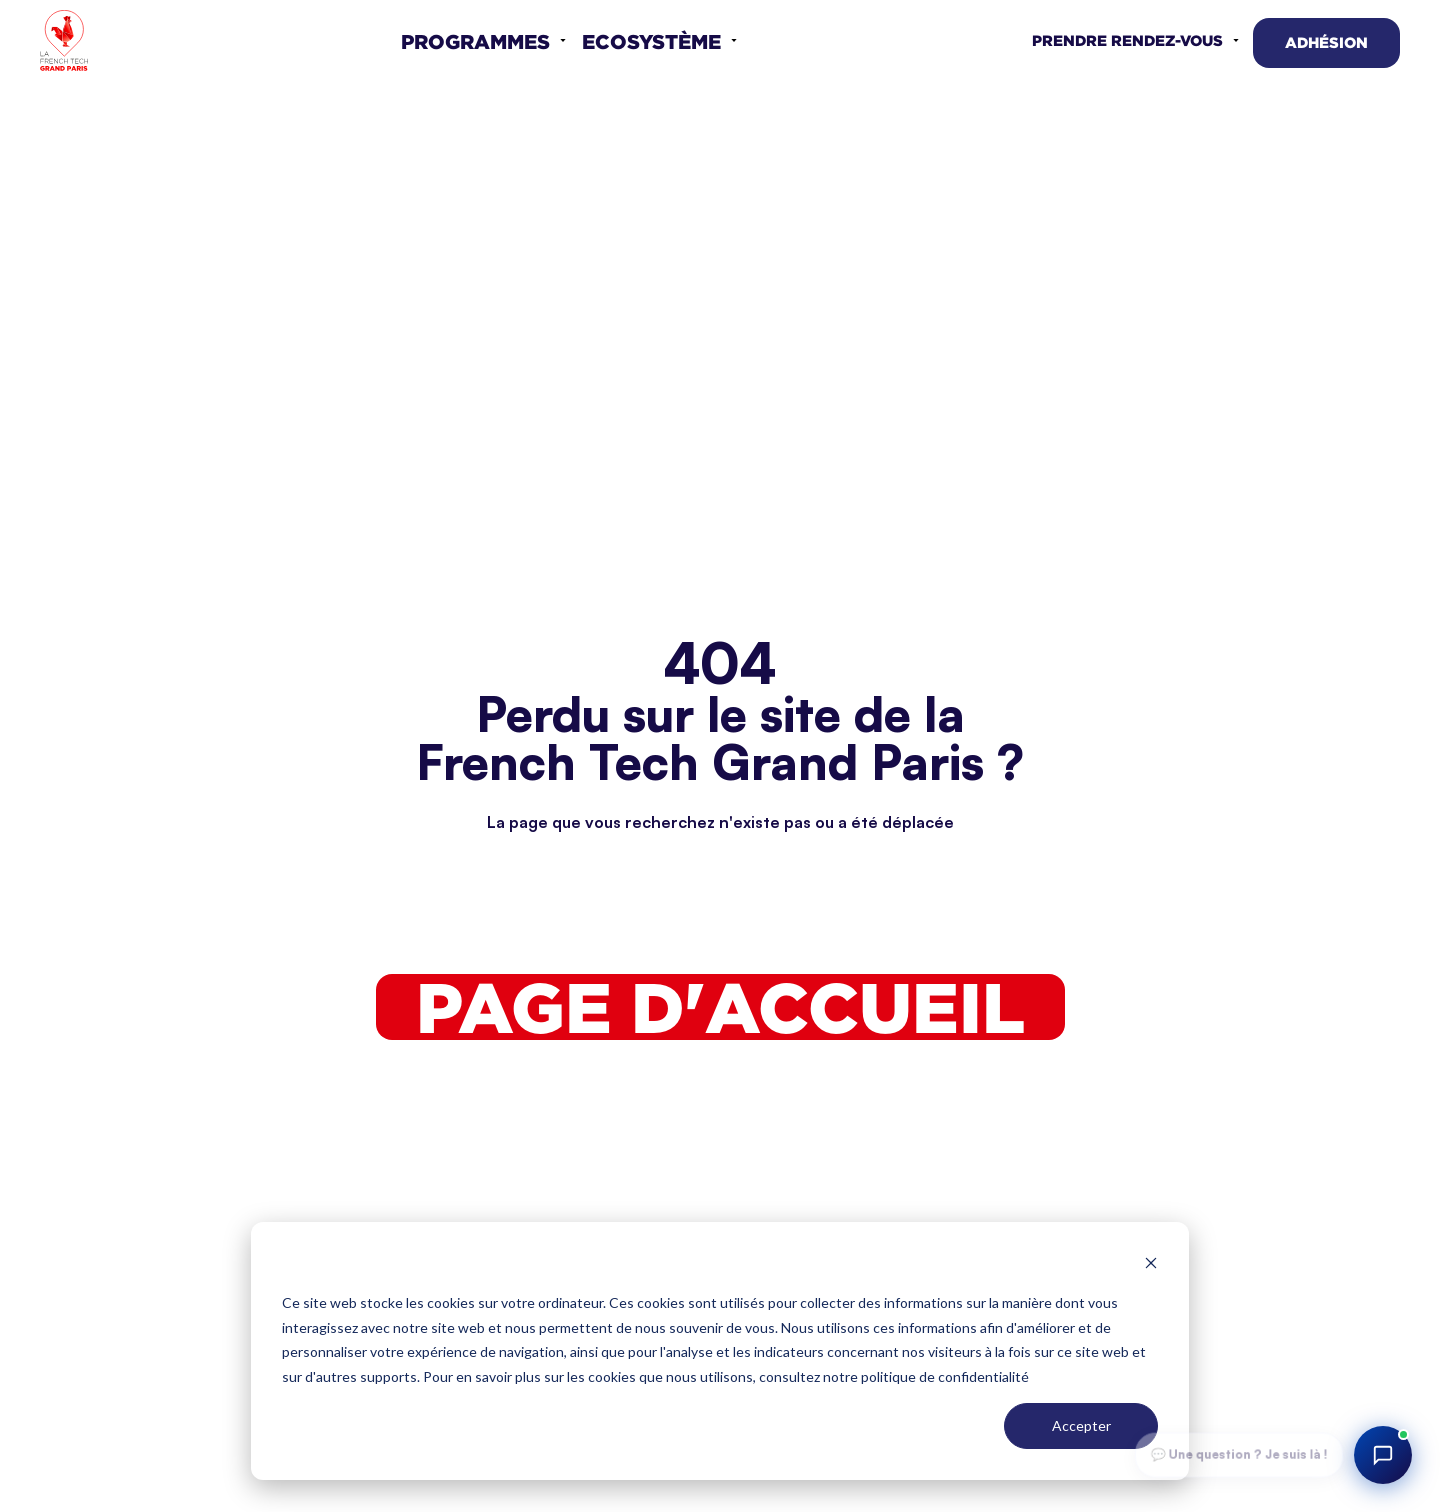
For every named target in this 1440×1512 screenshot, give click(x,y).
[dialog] (720, 1351)
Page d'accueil (720, 1007)
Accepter (1081, 1425)
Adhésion (1326, 42)
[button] (483, 41)
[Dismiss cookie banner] (1151, 1265)
